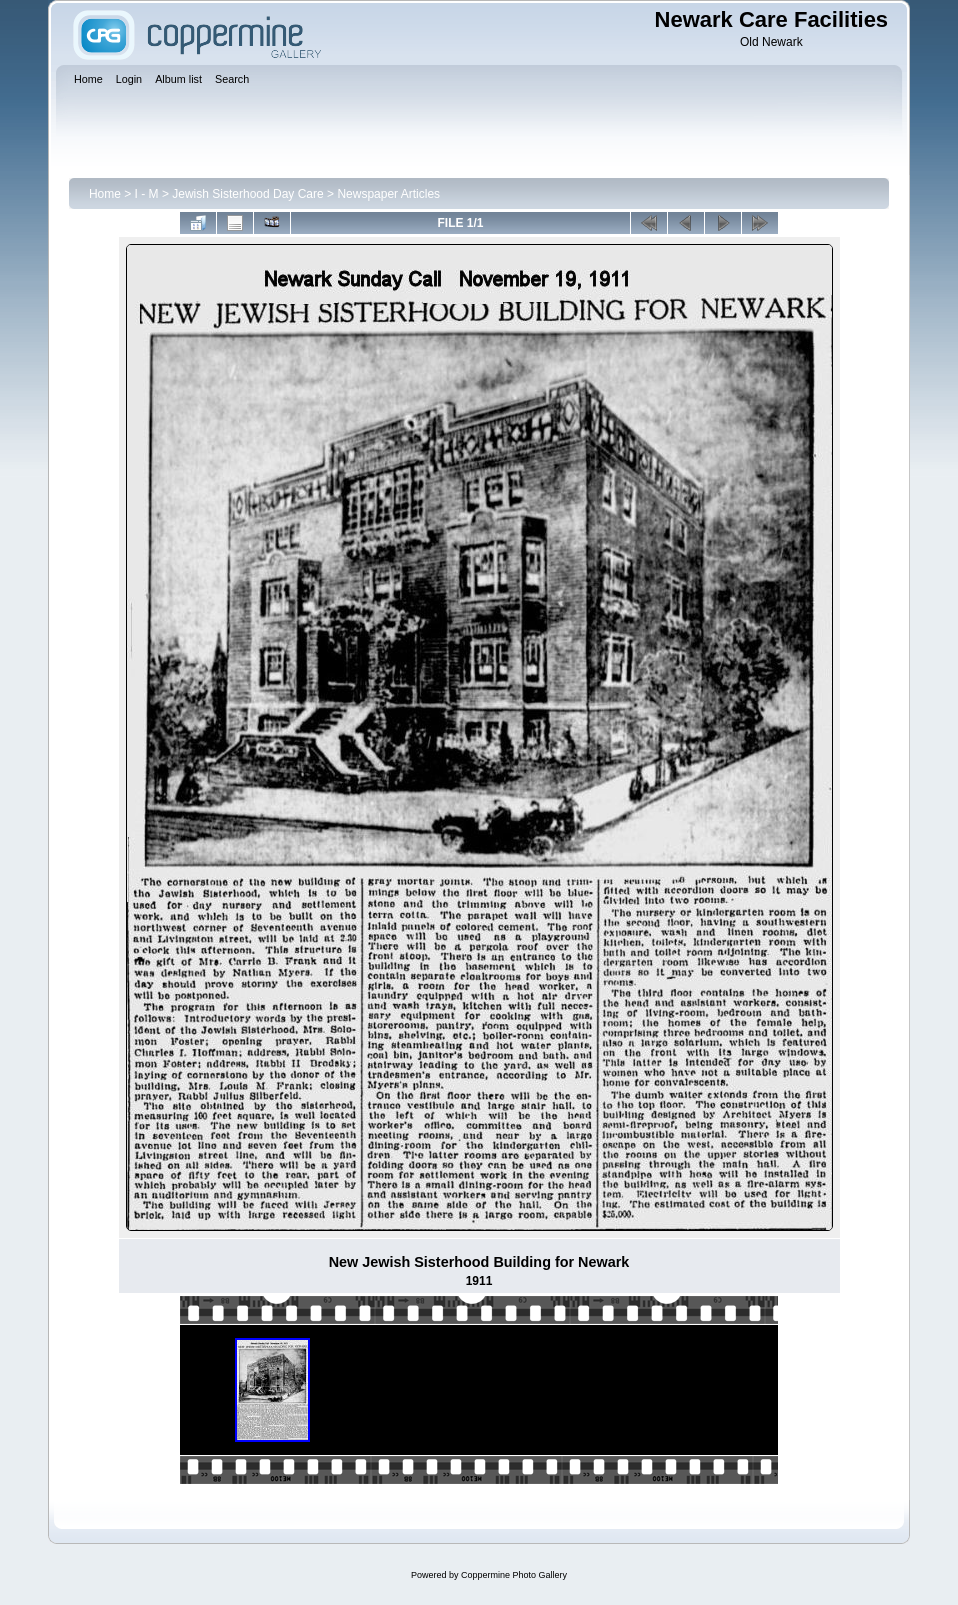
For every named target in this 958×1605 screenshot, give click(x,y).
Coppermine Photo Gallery (514, 1575)
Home (105, 194)
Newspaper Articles (388, 194)
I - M (147, 194)
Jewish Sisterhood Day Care (247, 194)
